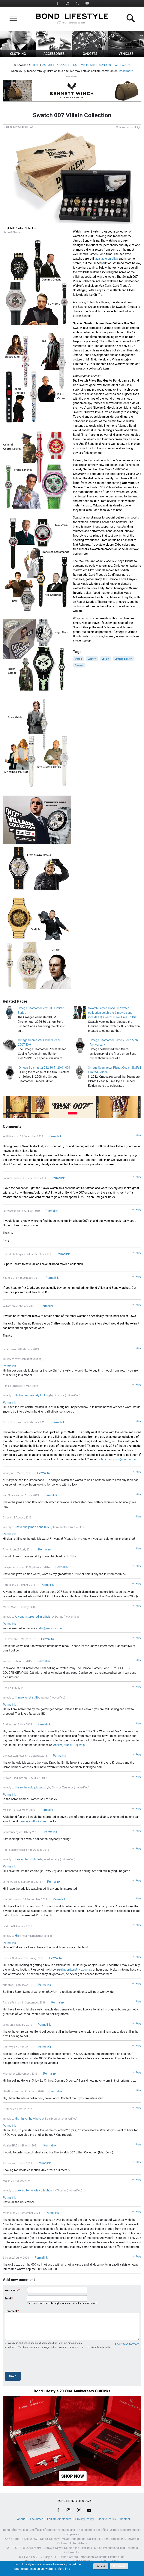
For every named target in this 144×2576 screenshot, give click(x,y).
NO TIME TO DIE (84, 65)
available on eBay (106, 258)
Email (8, 2298)
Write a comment (126, 127)
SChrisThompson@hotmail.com (118, 1459)
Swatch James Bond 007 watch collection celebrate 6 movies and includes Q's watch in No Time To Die (112, 1012)
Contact (125, 2519)
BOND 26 (105, 65)
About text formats (127, 2344)
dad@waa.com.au (50, 1628)
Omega (79, 665)
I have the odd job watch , (31, 1787)
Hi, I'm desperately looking (32, 1395)
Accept (100, 2566)
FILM (35, 65)
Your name (11, 2290)
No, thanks (119, 2566)
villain (105, 658)
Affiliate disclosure (59, 2519)
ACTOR (47, 65)
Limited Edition (123, 658)
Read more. (126, 71)
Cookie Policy (107, 2519)
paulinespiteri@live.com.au (74, 1969)
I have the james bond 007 (32, 1527)
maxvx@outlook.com (32, 1821)
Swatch (92, 658)
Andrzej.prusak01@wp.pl (69, 1745)
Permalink (55, 1136)
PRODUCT (62, 65)
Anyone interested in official (33, 1616)
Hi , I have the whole (28, 2118)
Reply (138, 1135)
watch (78, 658)
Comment (11, 2311)
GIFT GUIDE (122, 65)
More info (63, 2569)
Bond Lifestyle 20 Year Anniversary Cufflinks (72, 2391)
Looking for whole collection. (33, 2190)
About (21, 2519)
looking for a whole (27, 1859)
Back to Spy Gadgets (16, 126)
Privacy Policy (84, 2519)
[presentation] (33, 2361)
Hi (16, 1935)
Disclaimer (36, 2519)
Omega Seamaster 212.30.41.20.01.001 (44, 1067)
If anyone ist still (26, 1697)
